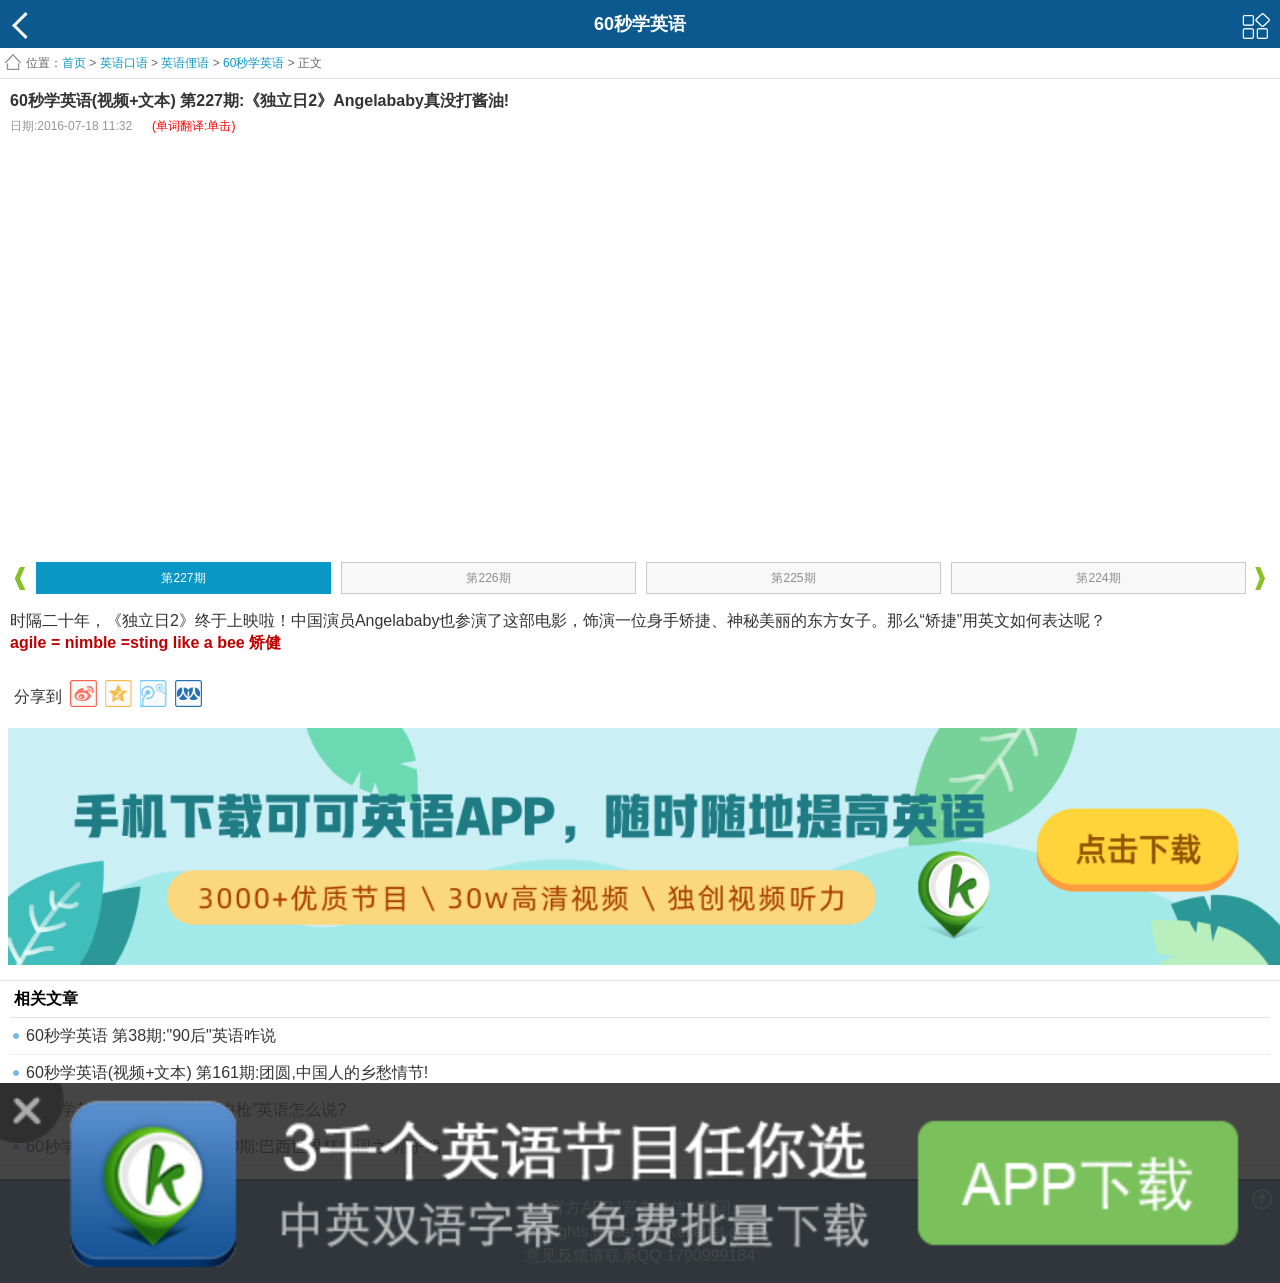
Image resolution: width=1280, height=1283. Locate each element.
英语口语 (124, 63)
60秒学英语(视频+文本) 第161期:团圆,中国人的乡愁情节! (227, 1072)
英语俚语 (185, 63)
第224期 (1098, 578)
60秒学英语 (253, 63)
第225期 (793, 578)
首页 (74, 63)
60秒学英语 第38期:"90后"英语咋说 (151, 1035)
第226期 (488, 578)
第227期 (183, 578)
